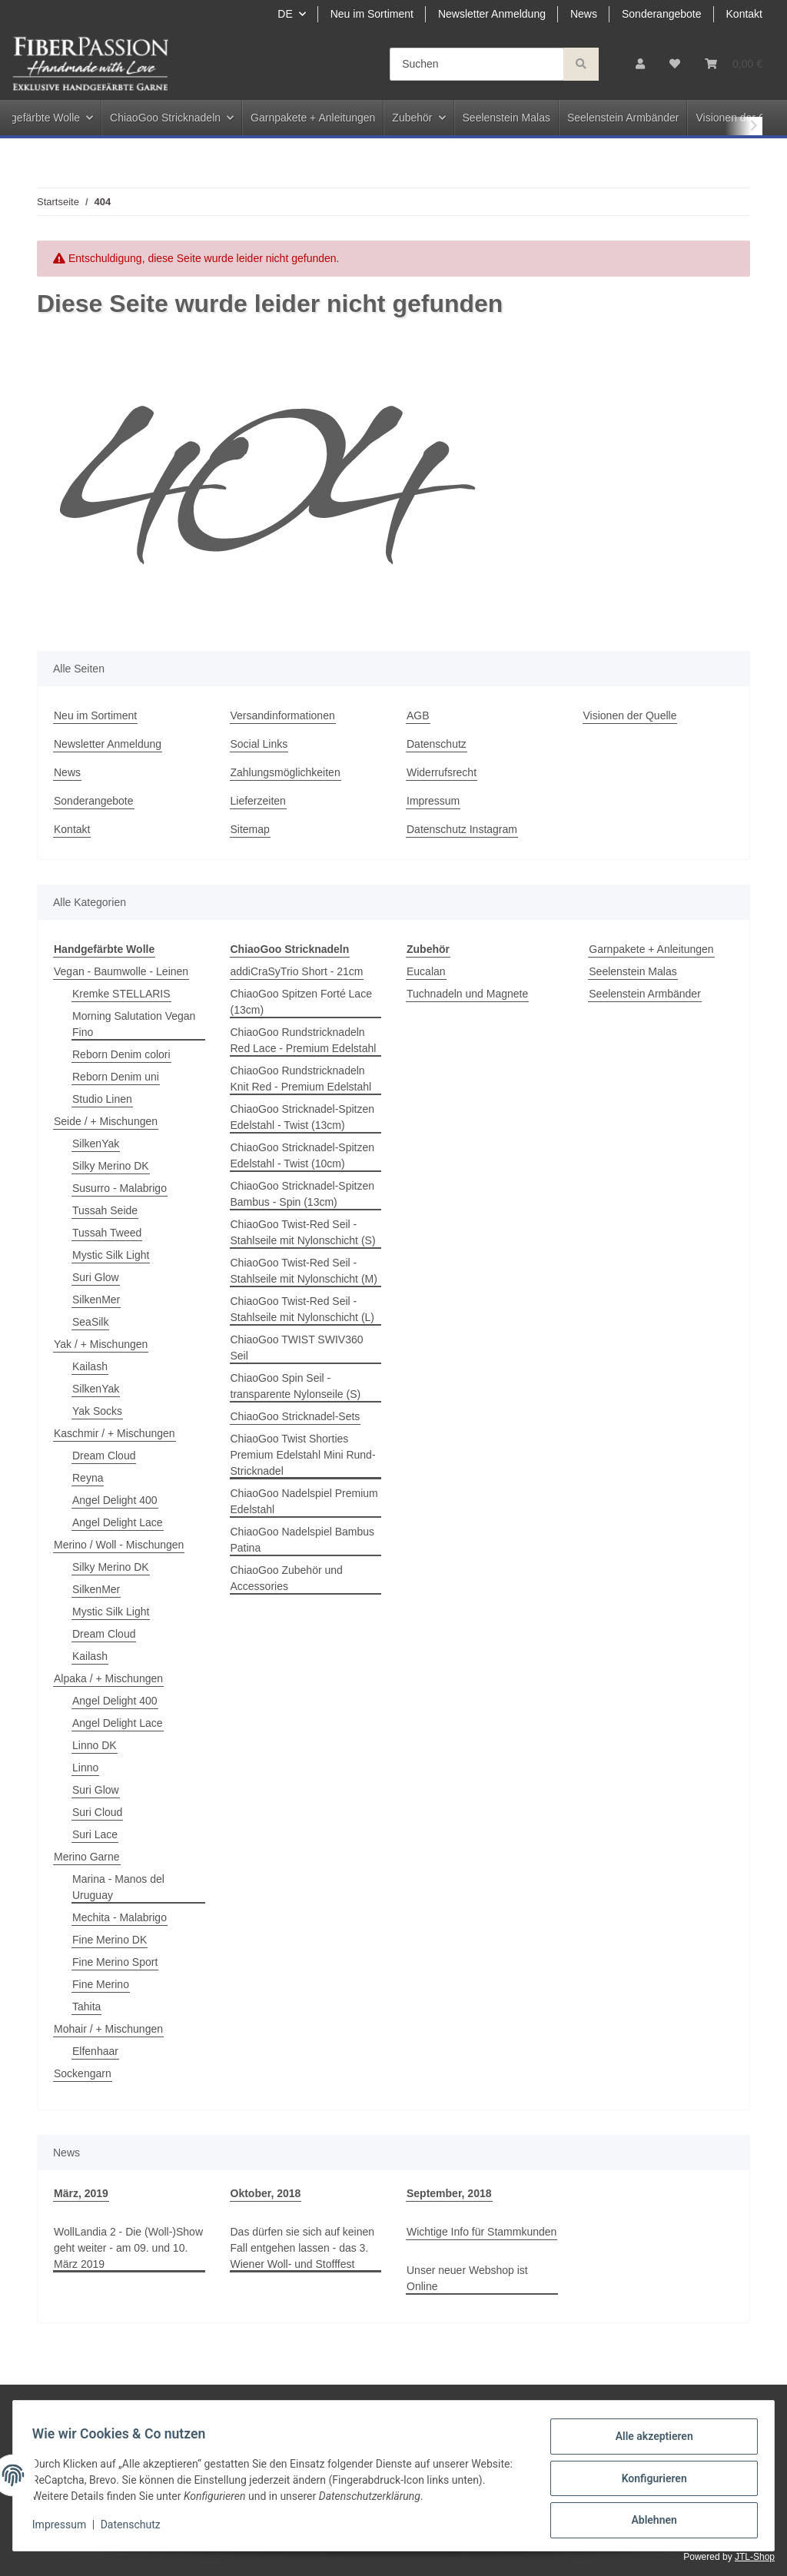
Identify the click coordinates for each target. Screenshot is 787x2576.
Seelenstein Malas (632, 971)
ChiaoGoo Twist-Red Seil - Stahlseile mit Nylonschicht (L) (303, 1309)
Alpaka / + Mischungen (108, 1678)
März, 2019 (81, 2193)
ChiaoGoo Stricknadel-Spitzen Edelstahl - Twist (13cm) (303, 1117)
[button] (640, 64)
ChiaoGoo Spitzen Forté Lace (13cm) (301, 1002)
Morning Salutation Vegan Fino (133, 1024)
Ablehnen (648, 2521)
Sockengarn (82, 2073)
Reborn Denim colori (121, 1054)
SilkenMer (96, 1299)
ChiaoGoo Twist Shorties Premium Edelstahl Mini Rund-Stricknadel (303, 1454)
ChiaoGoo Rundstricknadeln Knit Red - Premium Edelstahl (301, 1078)
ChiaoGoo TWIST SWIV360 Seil (297, 1347)
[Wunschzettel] (674, 64)
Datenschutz (437, 744)
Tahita (86, 2006)
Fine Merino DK (109, 1940)
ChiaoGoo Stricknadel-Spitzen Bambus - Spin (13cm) (303, 1194)
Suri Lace (95, 1834)
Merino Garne (87, 1857)
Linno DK (94, 1745)
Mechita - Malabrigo (119, 1917)
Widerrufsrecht (442, 772)
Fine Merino (100, 1984)
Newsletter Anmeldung (492, 14)
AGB (418, 715)
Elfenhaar (95, 2051)
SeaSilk (90, 1322)
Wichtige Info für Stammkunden (481, 2232)
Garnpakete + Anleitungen (651, 949)
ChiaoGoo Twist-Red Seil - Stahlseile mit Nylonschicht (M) (304, 1270)
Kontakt (744, 14)
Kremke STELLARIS (121, 994)
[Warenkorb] (733, 64)
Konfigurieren (648, 2481)
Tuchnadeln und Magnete (467, 994)
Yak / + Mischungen (101, 1344)
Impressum (433, 801)
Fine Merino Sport (115, 1962)
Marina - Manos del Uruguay (118, 1887)
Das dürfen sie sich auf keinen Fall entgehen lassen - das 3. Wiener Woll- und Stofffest (303, 2248)
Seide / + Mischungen (106, 1121)
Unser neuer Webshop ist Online (467, 2278)
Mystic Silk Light (110, 1255)
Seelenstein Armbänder (645, 994)
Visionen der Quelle (630, 715)
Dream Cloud (103, 1455)
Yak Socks (97, 1411)
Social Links (259, 744)
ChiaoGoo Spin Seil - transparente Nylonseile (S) (296, 1386)
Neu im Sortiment (371, 14)
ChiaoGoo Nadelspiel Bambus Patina (303, 1539)
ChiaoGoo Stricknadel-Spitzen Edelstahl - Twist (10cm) (303, 1155)
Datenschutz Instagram (462, 829)
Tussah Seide (105, 1210)
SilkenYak (95, 1143)
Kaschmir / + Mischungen (114, 1433)
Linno (85, 1767)
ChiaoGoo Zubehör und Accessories (287, 1578)
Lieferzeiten (258, 801)
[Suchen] (477, 64)
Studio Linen (102, 1099)
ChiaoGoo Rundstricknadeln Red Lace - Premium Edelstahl (304, 1040)
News (583, 14)
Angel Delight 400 (115, 1500)
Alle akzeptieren (648, 2441)
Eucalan (426, 971)
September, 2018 (449, 2193)
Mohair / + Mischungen (108, 2029)
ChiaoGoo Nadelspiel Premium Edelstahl (304, 1501)
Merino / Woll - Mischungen (119, 1545)
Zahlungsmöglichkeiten (285, 772)
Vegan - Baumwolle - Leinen (121, 971)
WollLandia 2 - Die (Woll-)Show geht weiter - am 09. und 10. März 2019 (128, 2248)
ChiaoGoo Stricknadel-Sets (295, 1416)
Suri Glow (95, 1277)
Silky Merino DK (110, 1166)
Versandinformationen (283, 715)
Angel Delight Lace (117, 1522)
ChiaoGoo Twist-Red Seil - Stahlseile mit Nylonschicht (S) (303, 1232)
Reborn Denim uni (115, 1077)
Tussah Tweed (106, 1233)
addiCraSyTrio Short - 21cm (297, 971)
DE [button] (284, 14)
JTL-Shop (755, 2556)
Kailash (90, 1366)
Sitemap (250, 829)
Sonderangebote (662, 14)
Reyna (87, 1478)
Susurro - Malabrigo (119, 1188)
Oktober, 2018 (266, 2193)
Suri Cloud (97, 1812)
